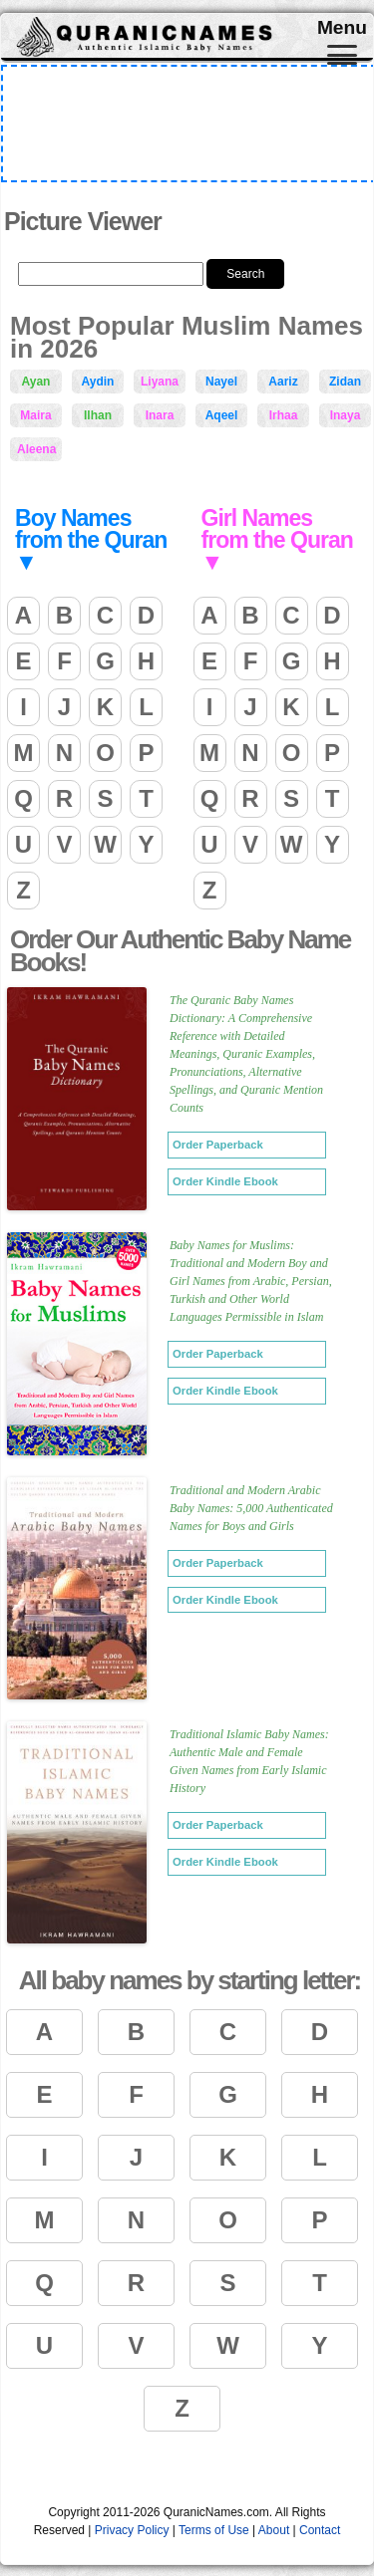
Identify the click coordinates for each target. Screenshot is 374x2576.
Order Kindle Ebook (225, 1181)
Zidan (345, 381)
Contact (319, 2530)
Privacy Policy (132, 2530)
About (273, 2530)
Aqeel (221, 415)
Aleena (36, 449)
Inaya (345, 415)
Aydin (98, 381)
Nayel (221, 381)
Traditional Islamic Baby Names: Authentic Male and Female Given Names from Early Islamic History (249, 1761)
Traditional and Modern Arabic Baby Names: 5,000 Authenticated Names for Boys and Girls (251, 1508)
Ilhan (98, 415)
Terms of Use (214, 2530)
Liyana (160, 381)
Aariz (282, 381)
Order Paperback (218, 1145)
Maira (35, 415)
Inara (160, 415)
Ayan (36, 381)
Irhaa (283, 415)
